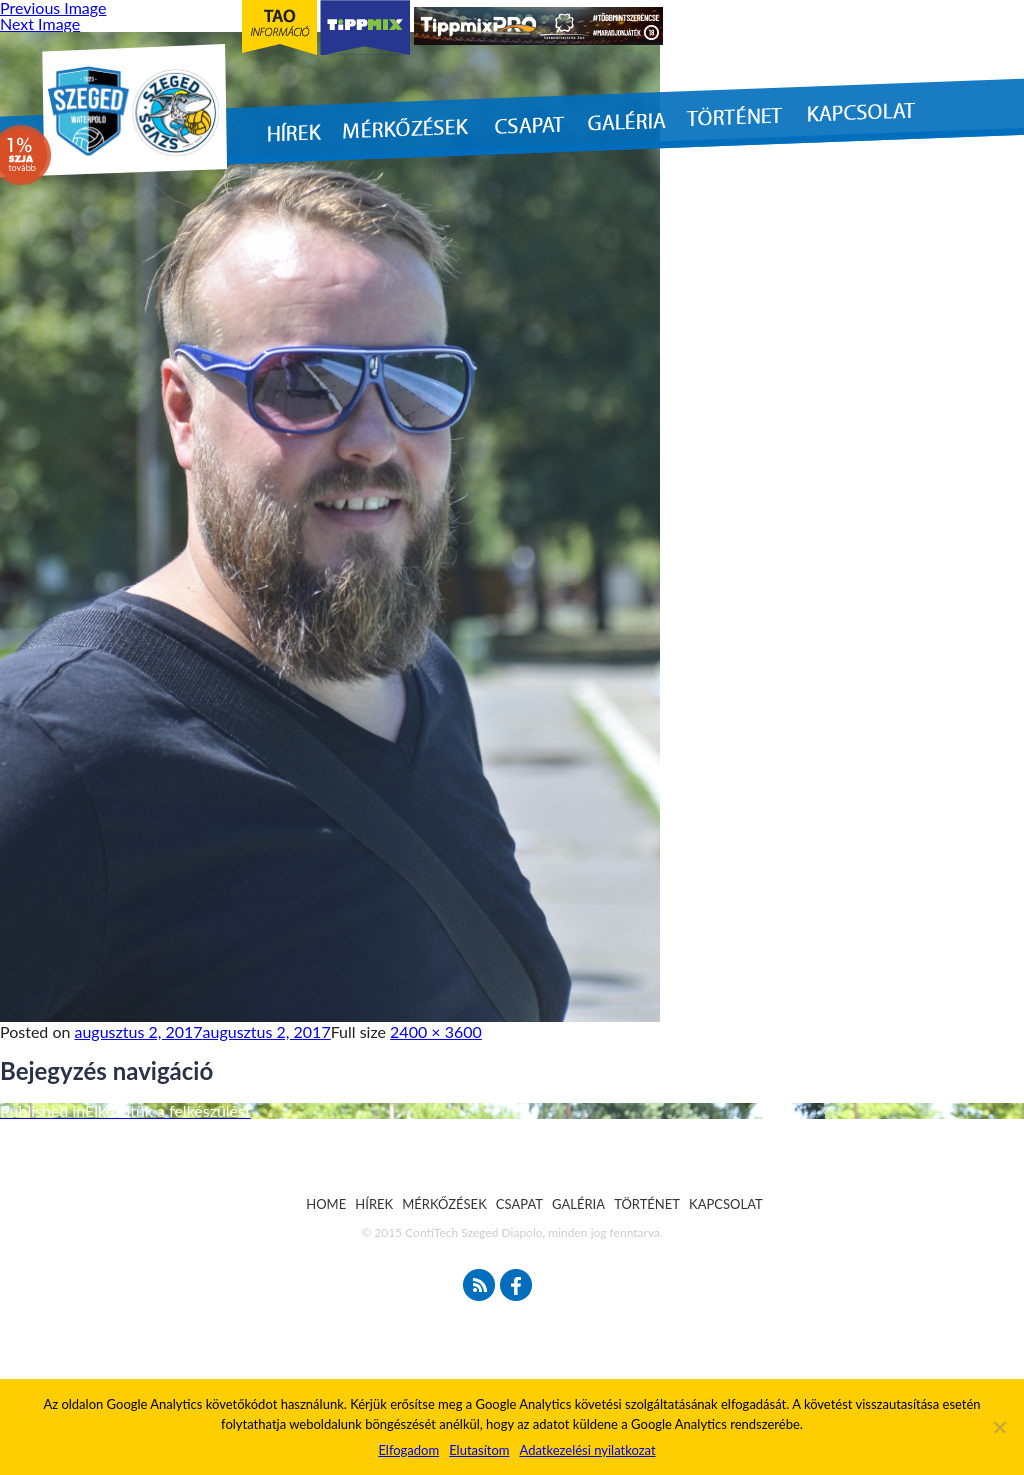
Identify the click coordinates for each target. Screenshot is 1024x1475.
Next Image (40, 23)
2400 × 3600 (436, 1031)
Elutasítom (479, 1450)
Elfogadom (408, 1450)
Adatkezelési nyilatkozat (587, 1450)
